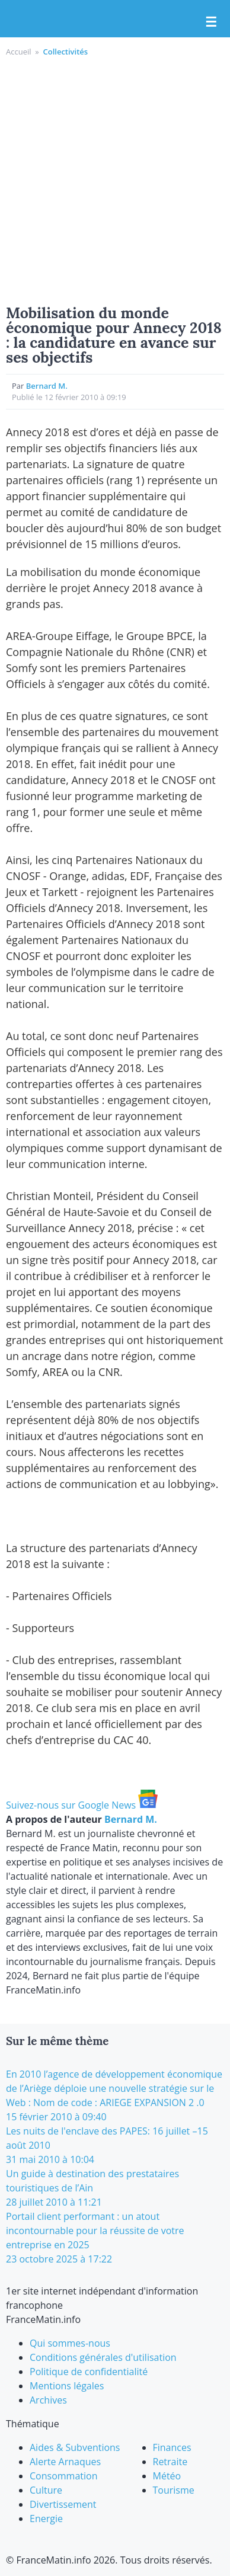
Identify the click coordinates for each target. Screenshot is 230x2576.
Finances (172, 2447)
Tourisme (173, 2490)
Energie (46, 2518)
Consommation (63, 2475)
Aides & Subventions (75, 2447)
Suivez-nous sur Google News (82, 1805)
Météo (167, 2475)
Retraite (170, 2461)
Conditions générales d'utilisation (103, 2357)
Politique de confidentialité (89, 2371)
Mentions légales (67, 2385)
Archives (48, 2400)
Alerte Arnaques (65, 2461)
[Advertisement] (115, 179)
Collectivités (65, 51)
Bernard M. (47, 385)
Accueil (18, 51)
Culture (46, 2490)
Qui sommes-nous (70, 2343)
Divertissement (63, 2504)
